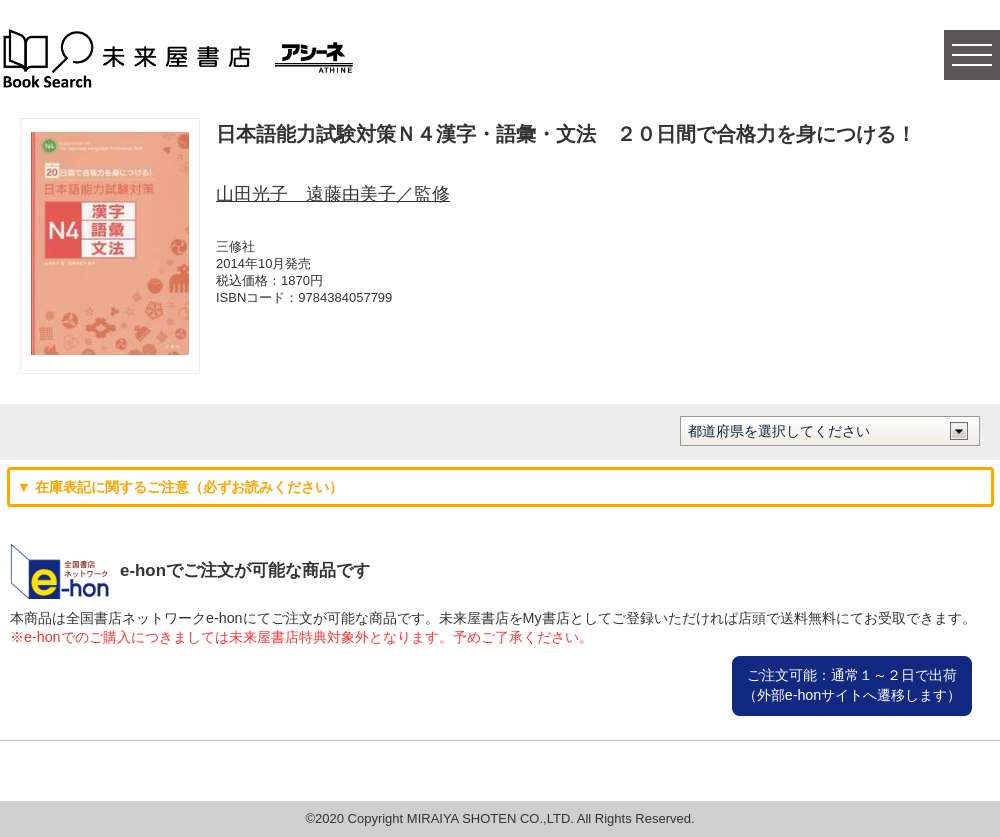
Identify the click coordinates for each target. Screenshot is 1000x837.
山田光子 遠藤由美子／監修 (333, 194)
